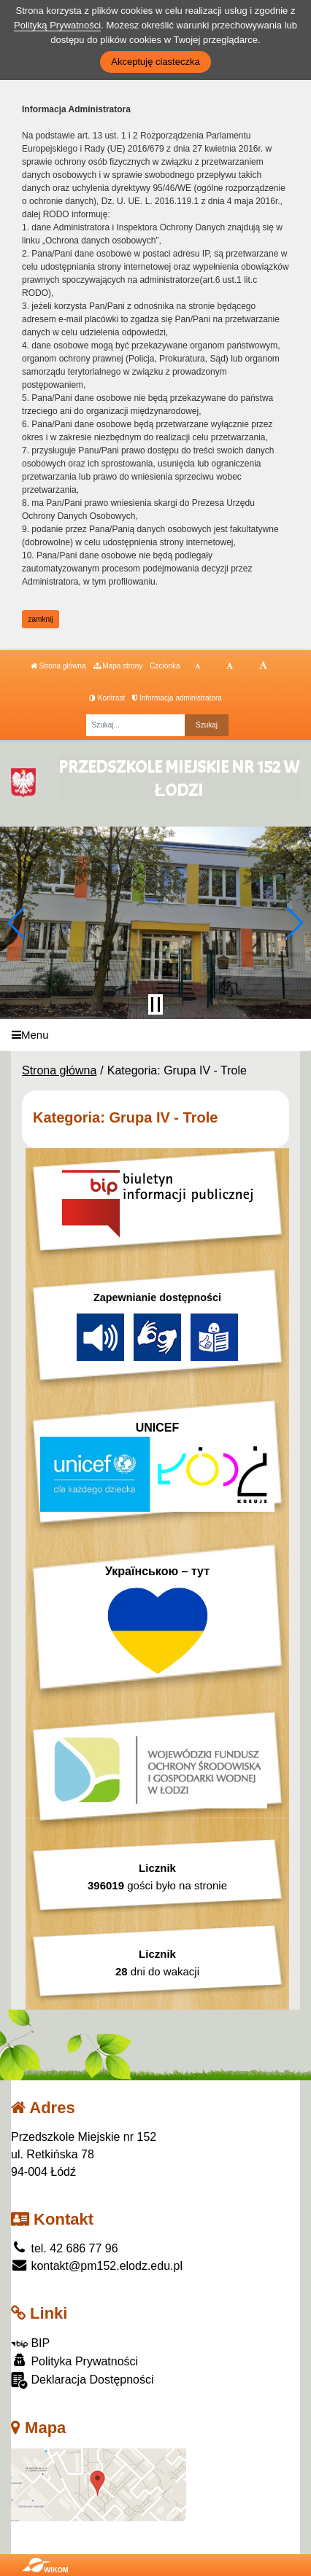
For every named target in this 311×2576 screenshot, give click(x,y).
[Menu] (155, 1035)
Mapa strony (118, 666)
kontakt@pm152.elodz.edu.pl (97, 2266)
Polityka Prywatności (74, 2361)
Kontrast (107, 698)
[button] (17, 923)
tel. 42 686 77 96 (64, 2248)
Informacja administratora (177, 698)
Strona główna (58, 666)
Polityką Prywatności (57, 25)
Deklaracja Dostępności (82, 2380)
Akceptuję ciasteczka (155, 61)
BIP (30, 2343)
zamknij (40, 619)
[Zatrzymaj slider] (155, 1004)
